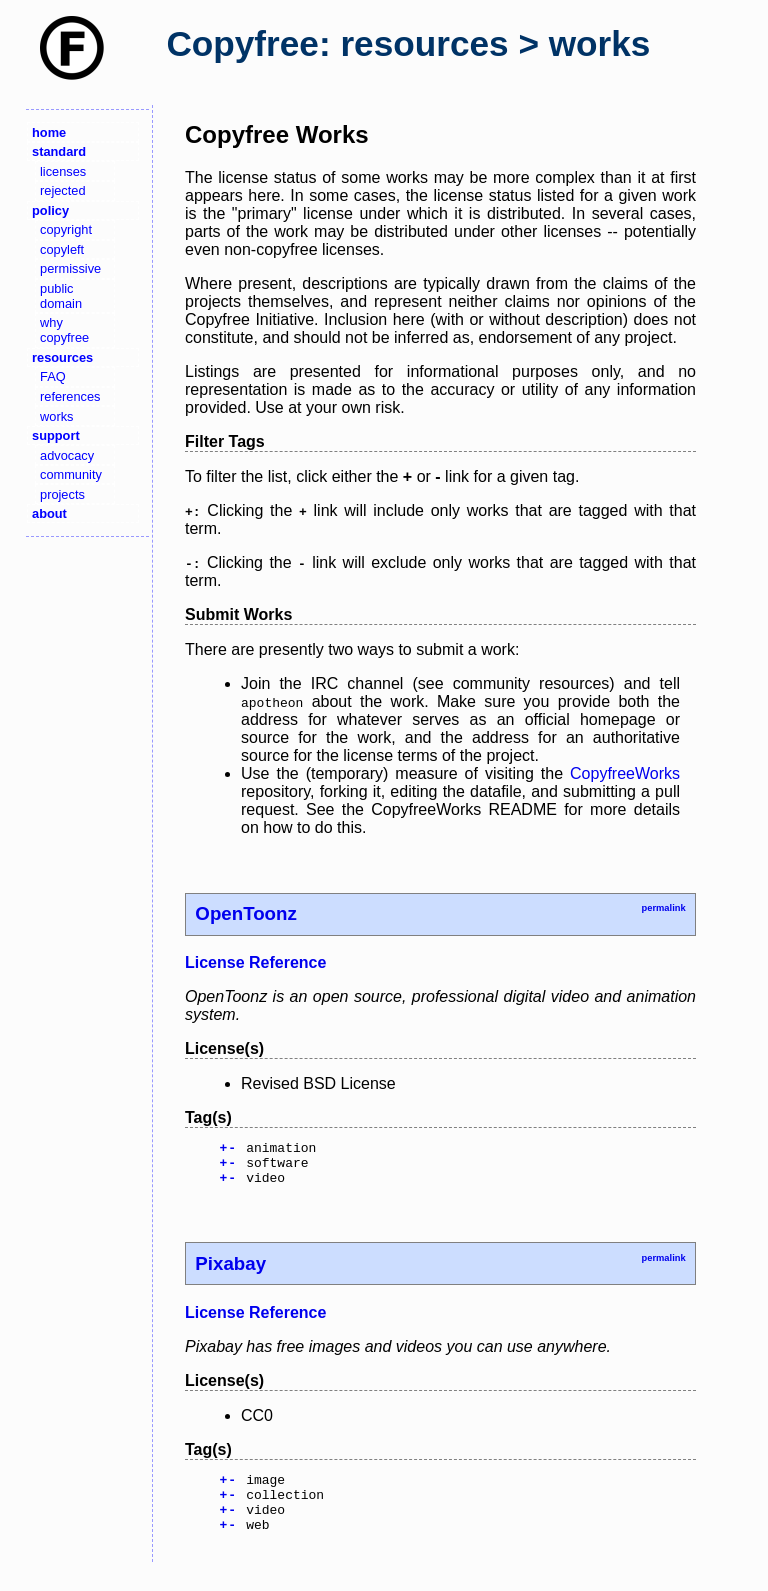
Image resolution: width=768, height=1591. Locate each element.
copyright (66, 229)
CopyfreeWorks (625, 773)
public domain (61, 296)
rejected (63, 190)
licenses (63, 171)
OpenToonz (245, 913)
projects (62, 494)
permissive (70, 268)
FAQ (53, 376)
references (70, 396)
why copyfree (64, 330)
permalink (663, 908)
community (71, 474)
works (56, 416)
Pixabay (230, 1272)
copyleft (62, 249)
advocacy (67, 455)
